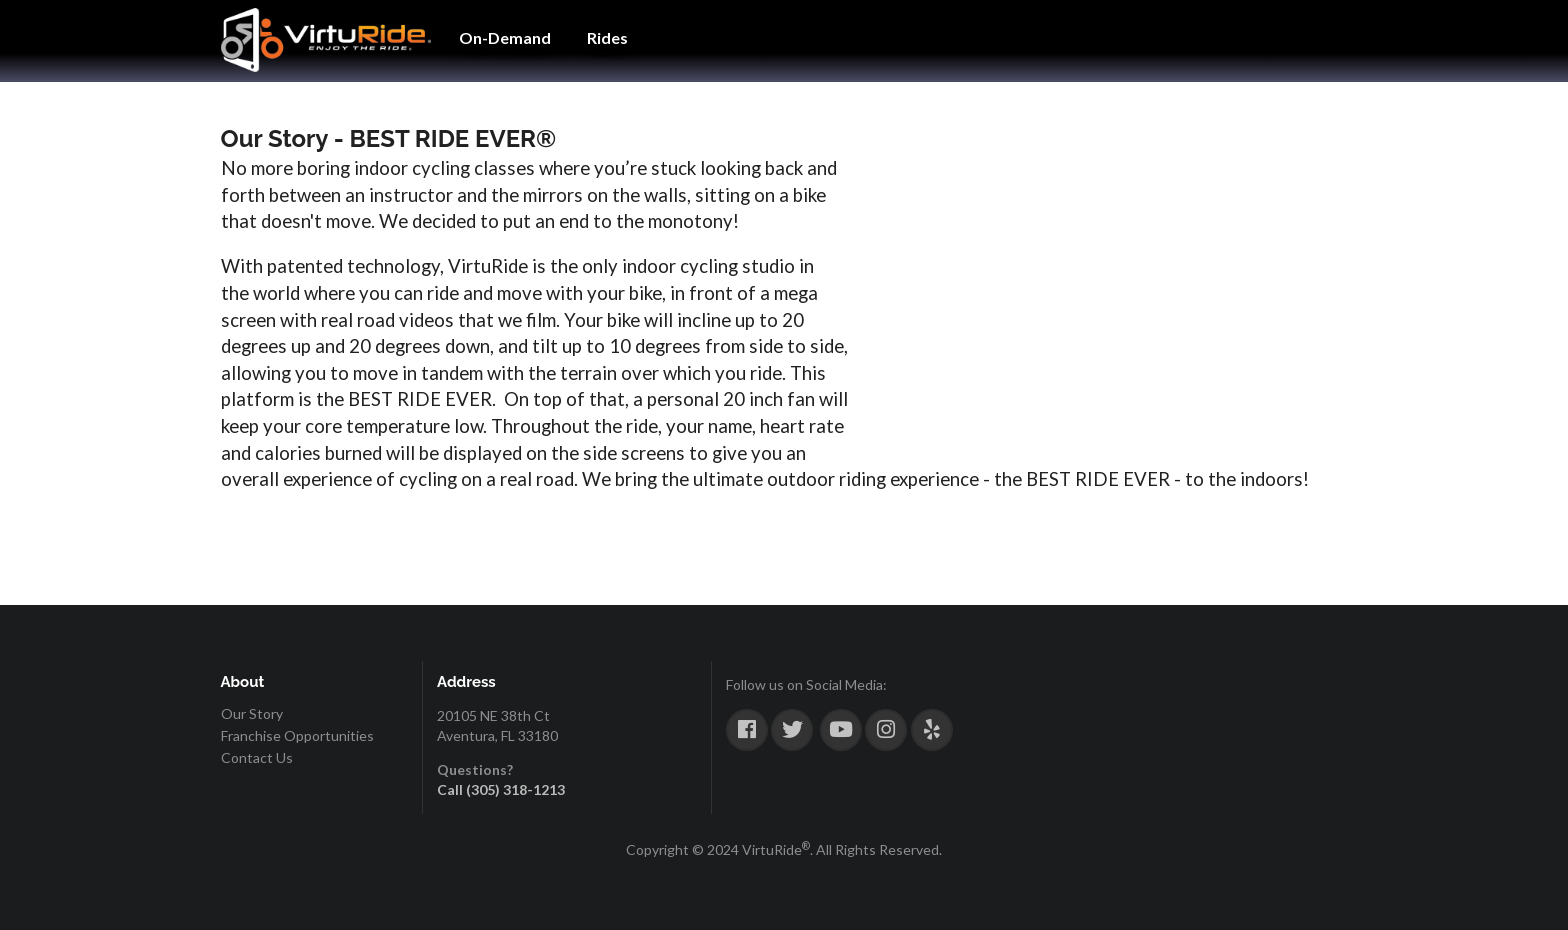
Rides (607, 37)
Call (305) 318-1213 (501, 789)
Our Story (252, 714)
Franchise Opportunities (297, 735)
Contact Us (257, 757)
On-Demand (505, 37)
